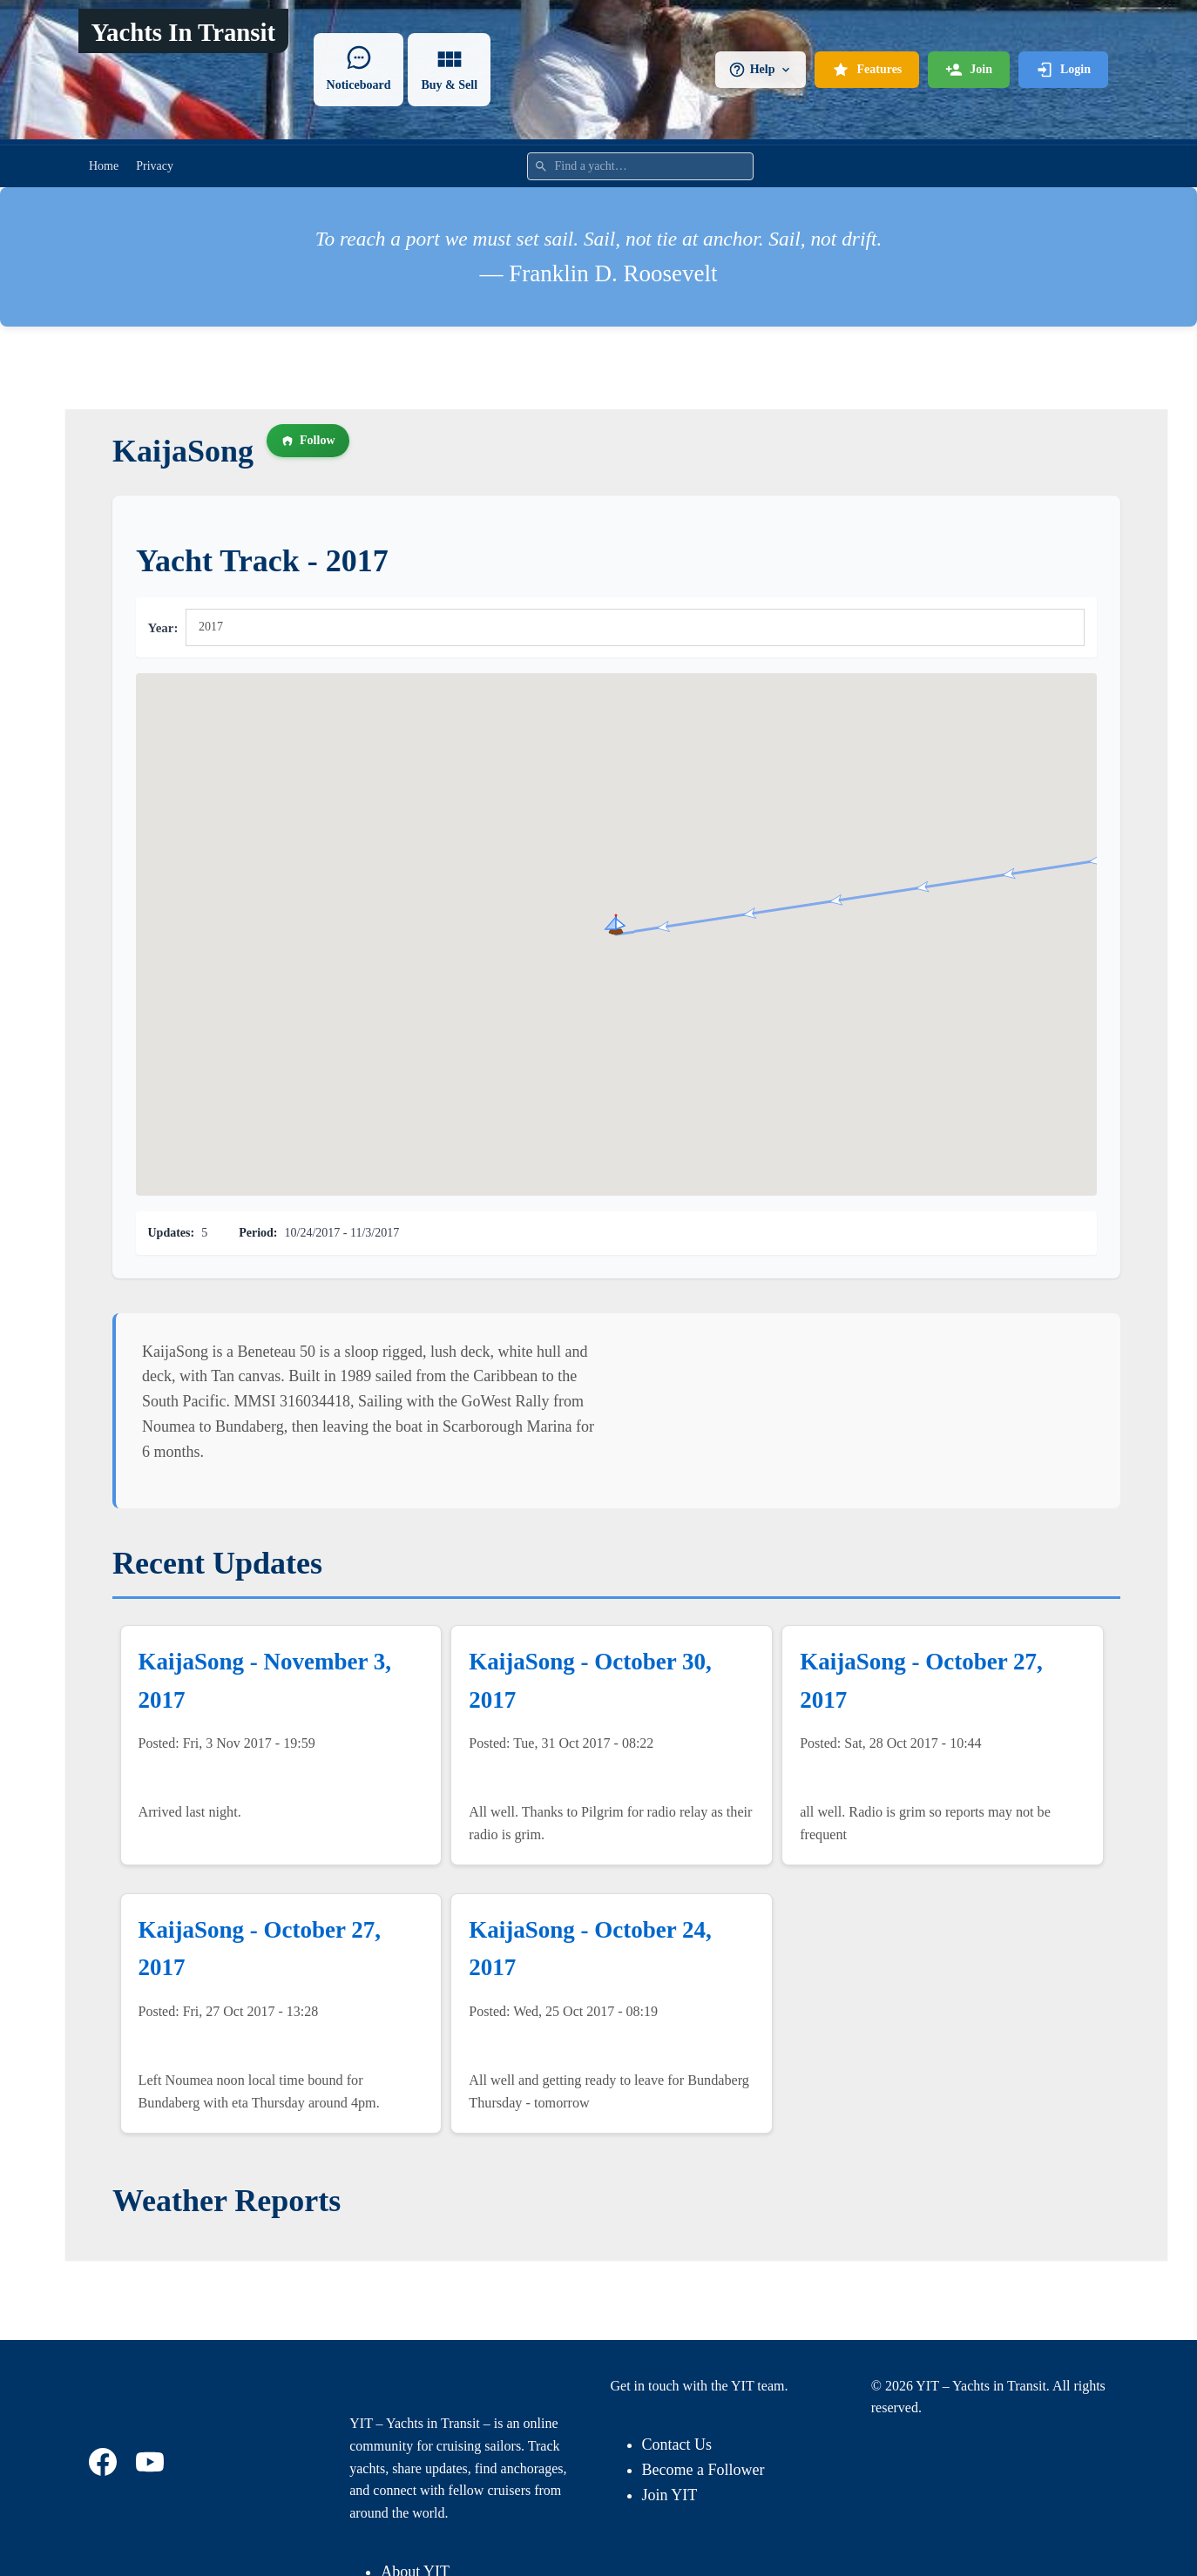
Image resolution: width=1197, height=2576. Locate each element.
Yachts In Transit (183, 32)
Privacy (154, 165)
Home (103, 165)
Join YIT (670, 2495)
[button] (616, 924)
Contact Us (677, 2444)
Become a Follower (703, 2469)
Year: (163, 628)
